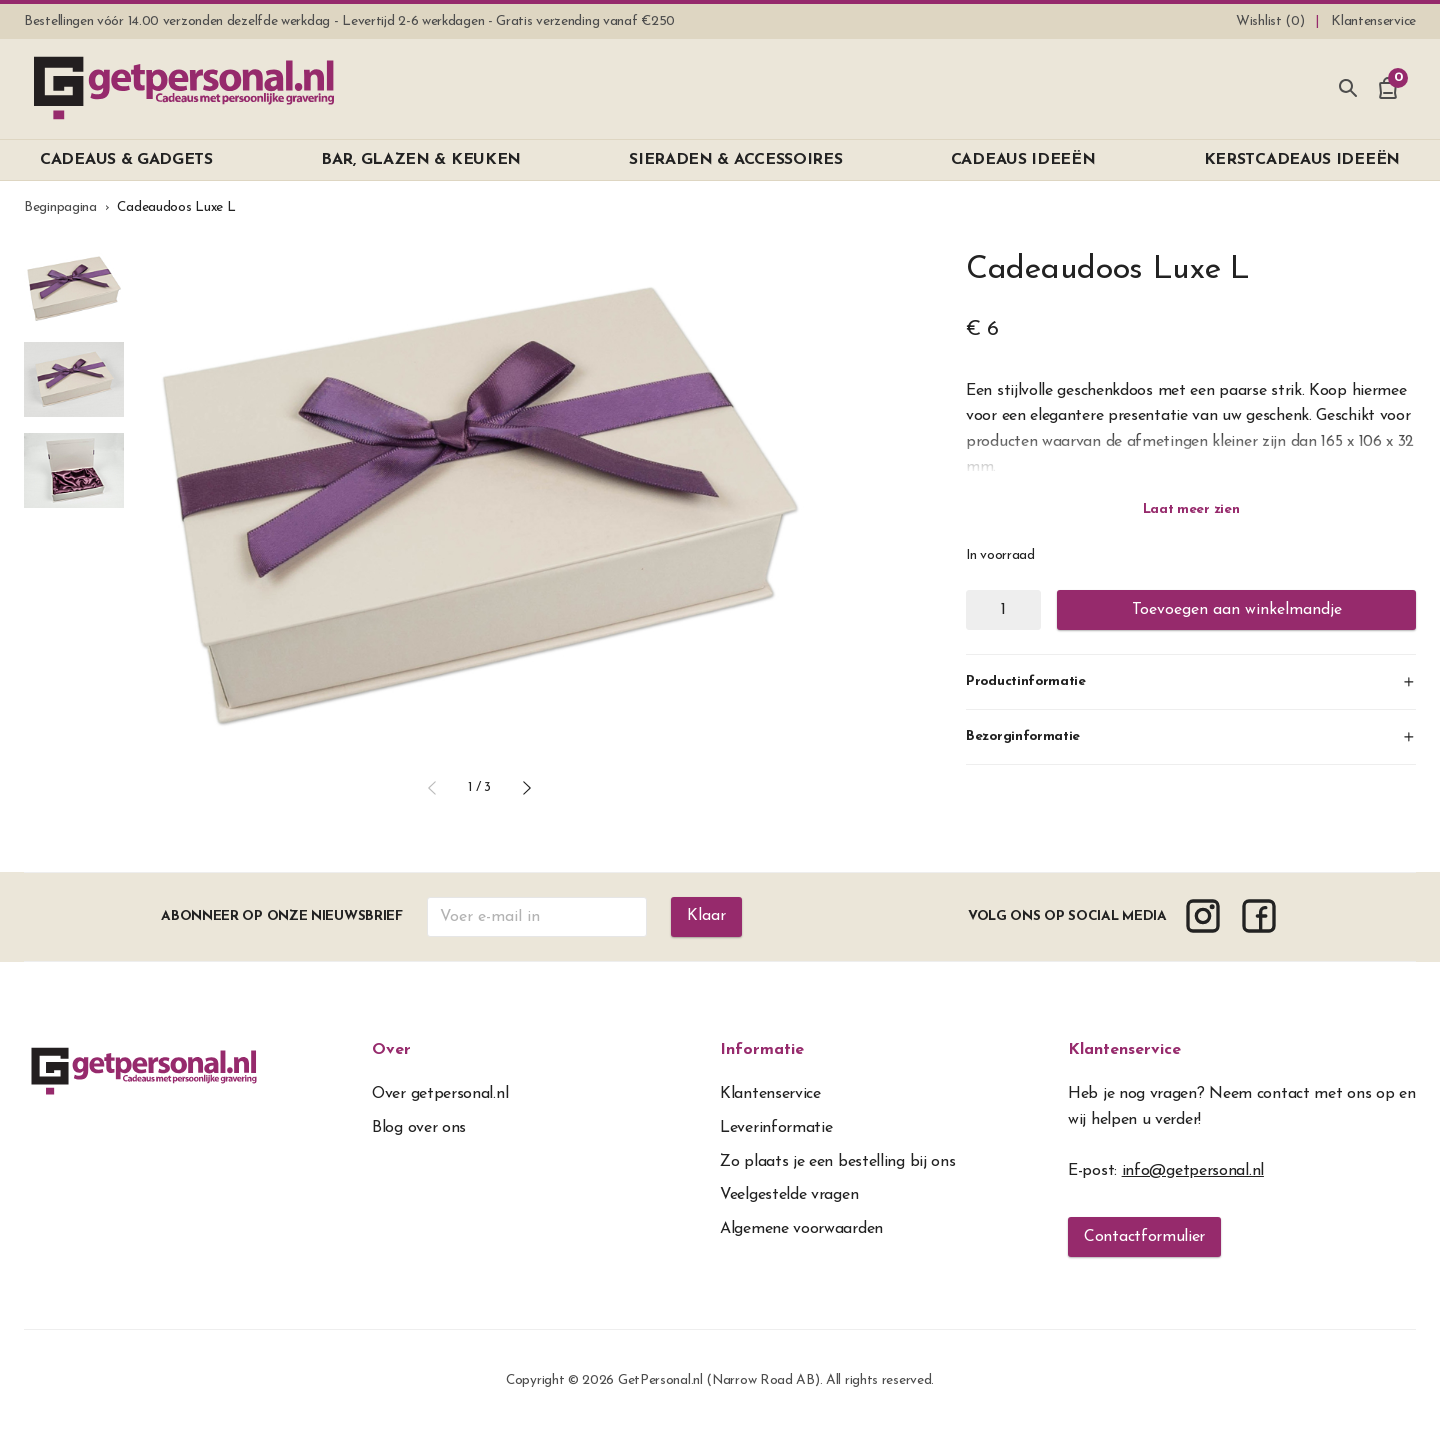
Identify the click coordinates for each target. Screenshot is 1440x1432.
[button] (432, 788)
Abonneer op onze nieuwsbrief (282, 916)
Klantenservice (1124, 1050)
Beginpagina (60, 207)
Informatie (762, 1050)
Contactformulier (1144, 1237)
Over (391, 1050)
